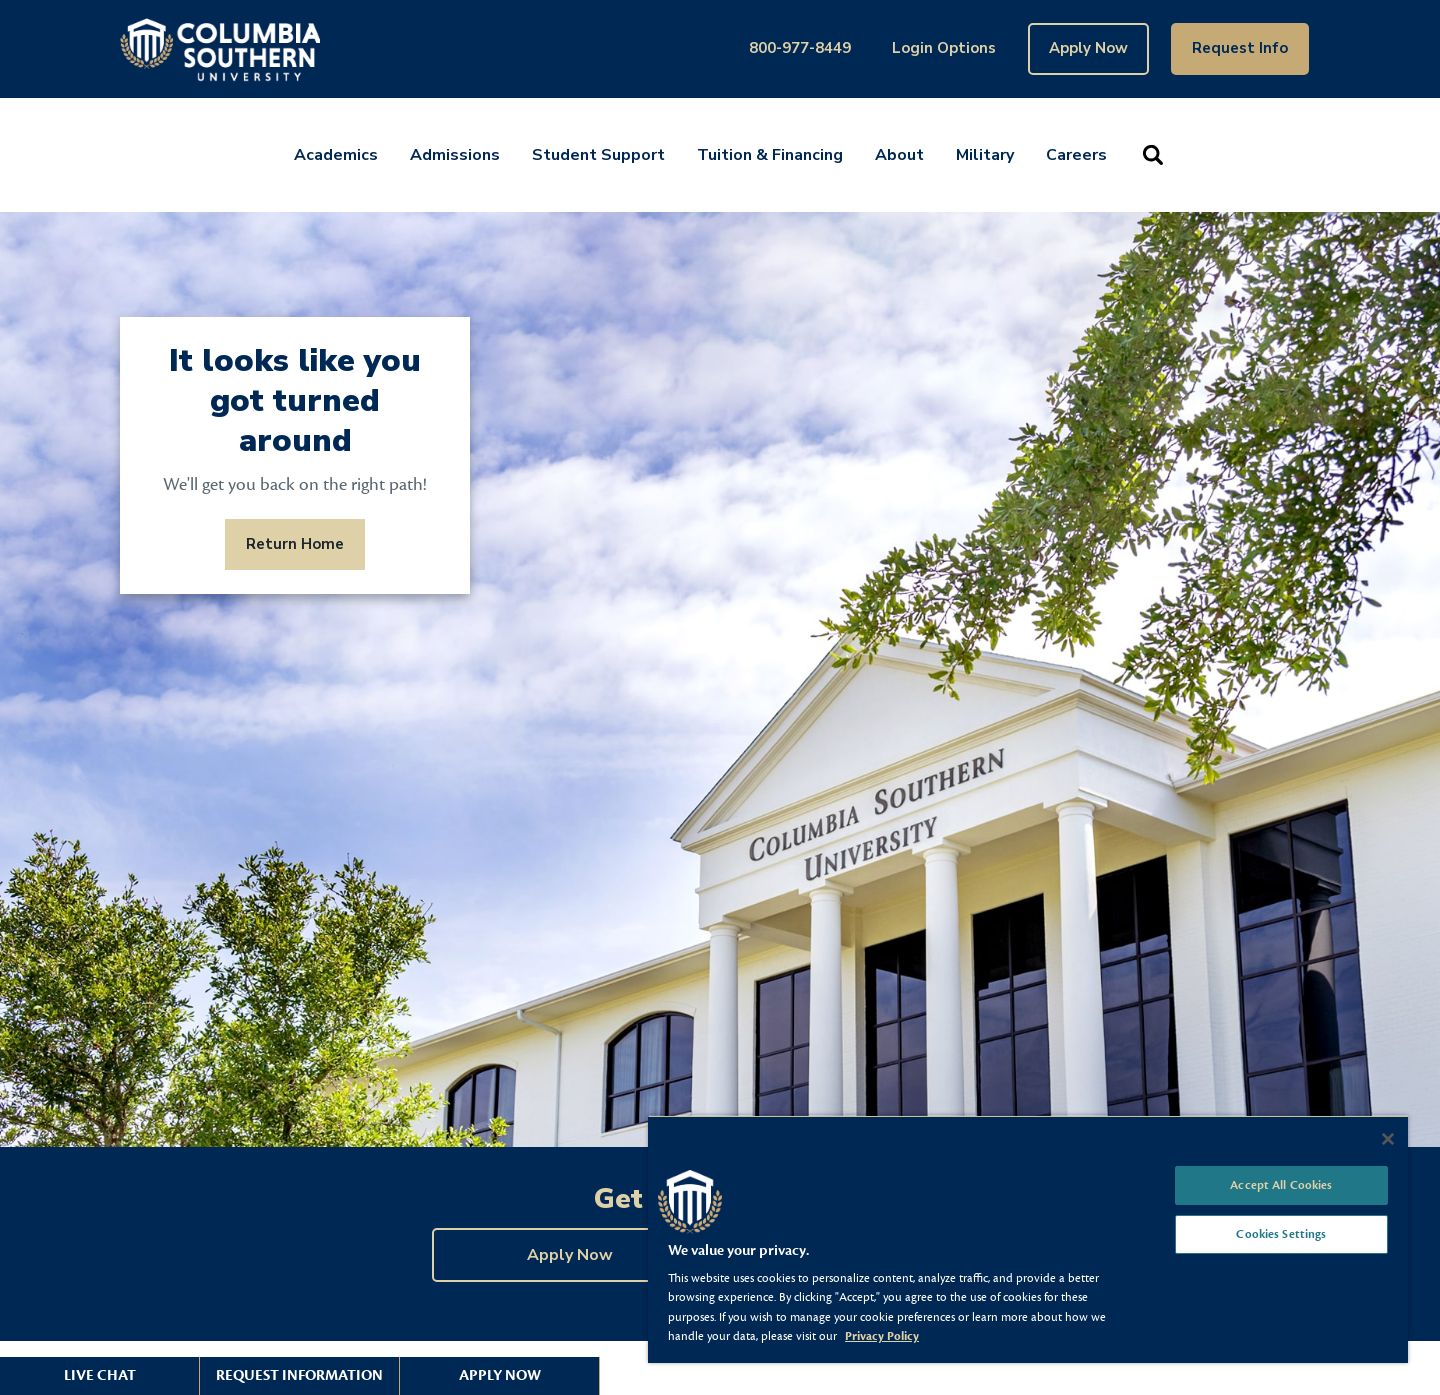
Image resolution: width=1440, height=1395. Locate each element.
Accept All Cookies (1281, 1185)
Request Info (1240, 48)
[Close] (1388, 1139)
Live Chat (100, 1375)
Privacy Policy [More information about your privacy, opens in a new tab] (882, 1336)
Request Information (299, 1375)
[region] (1028, 1239)
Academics (336, 155)
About (899, 155)
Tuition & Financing (770, 155)
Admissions (455, 155)
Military (985, 155)
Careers (1076, 155)
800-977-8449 (800, 48)
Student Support (598, 155)
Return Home (295, 544)
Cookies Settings (1281, 1234)
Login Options (944, 48)
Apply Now (1088, 48)
